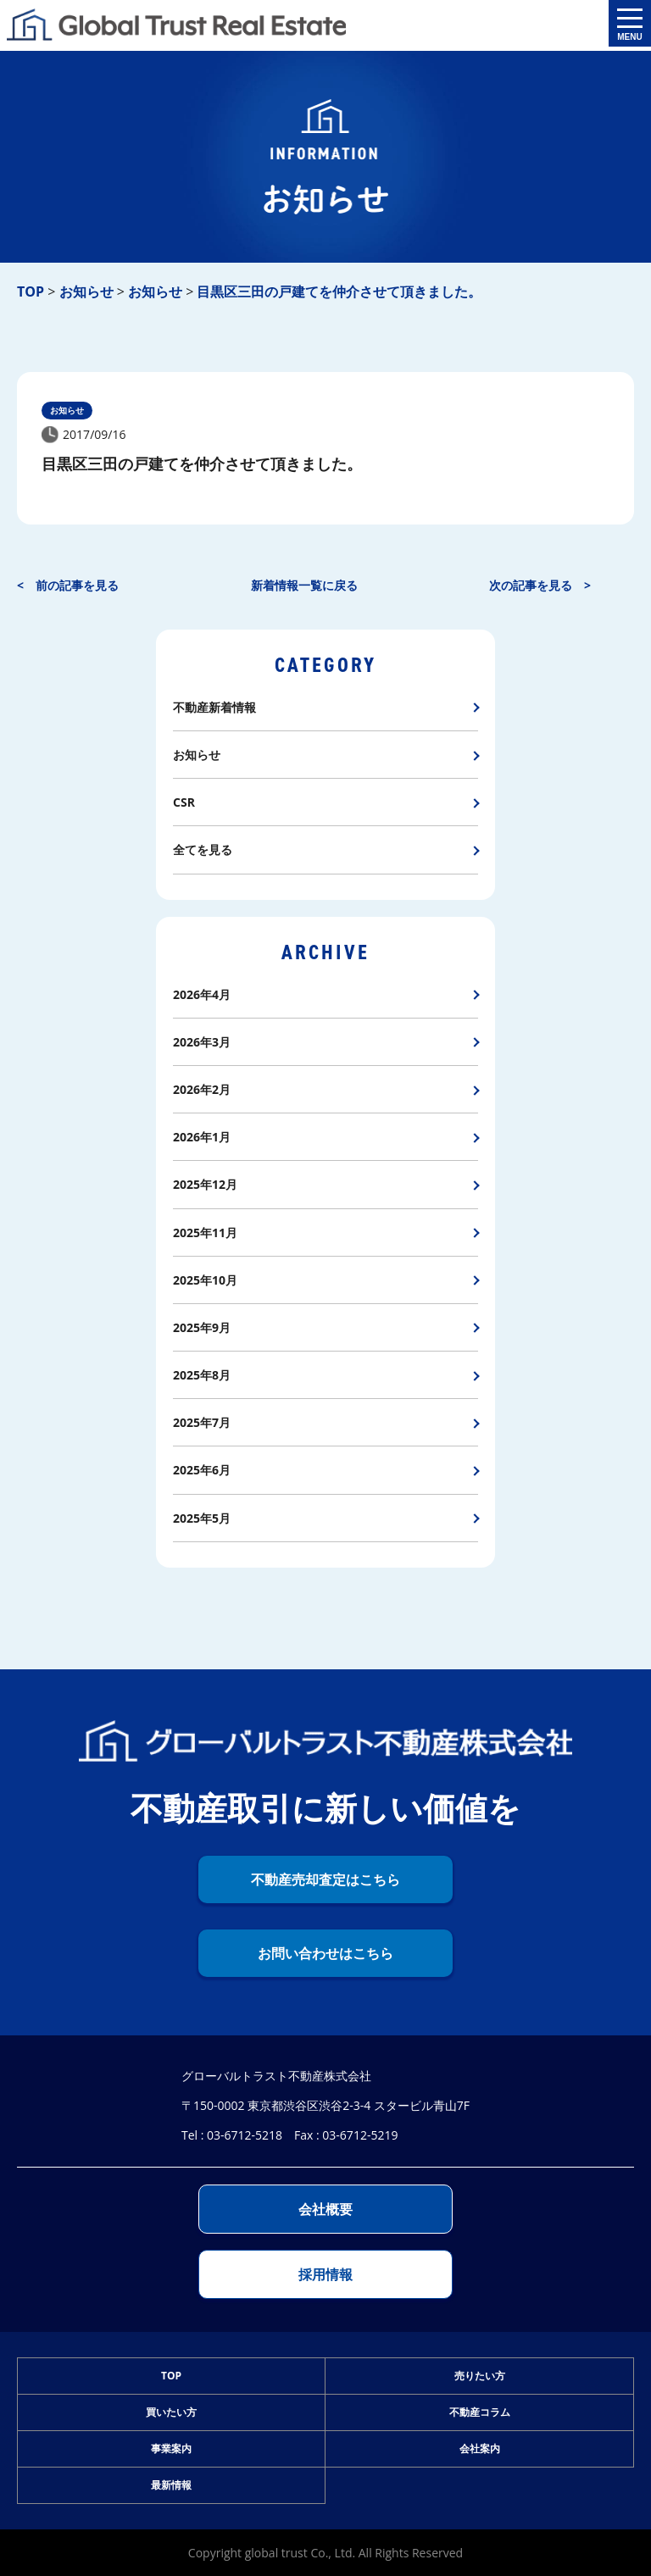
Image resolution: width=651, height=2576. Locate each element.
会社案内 (479, 2448)
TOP (171, 2375)
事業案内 (171, 2448)
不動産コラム (479, 2412)
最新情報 (171, 2485)
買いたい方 (171, 2412)
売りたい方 (479, 2375)
